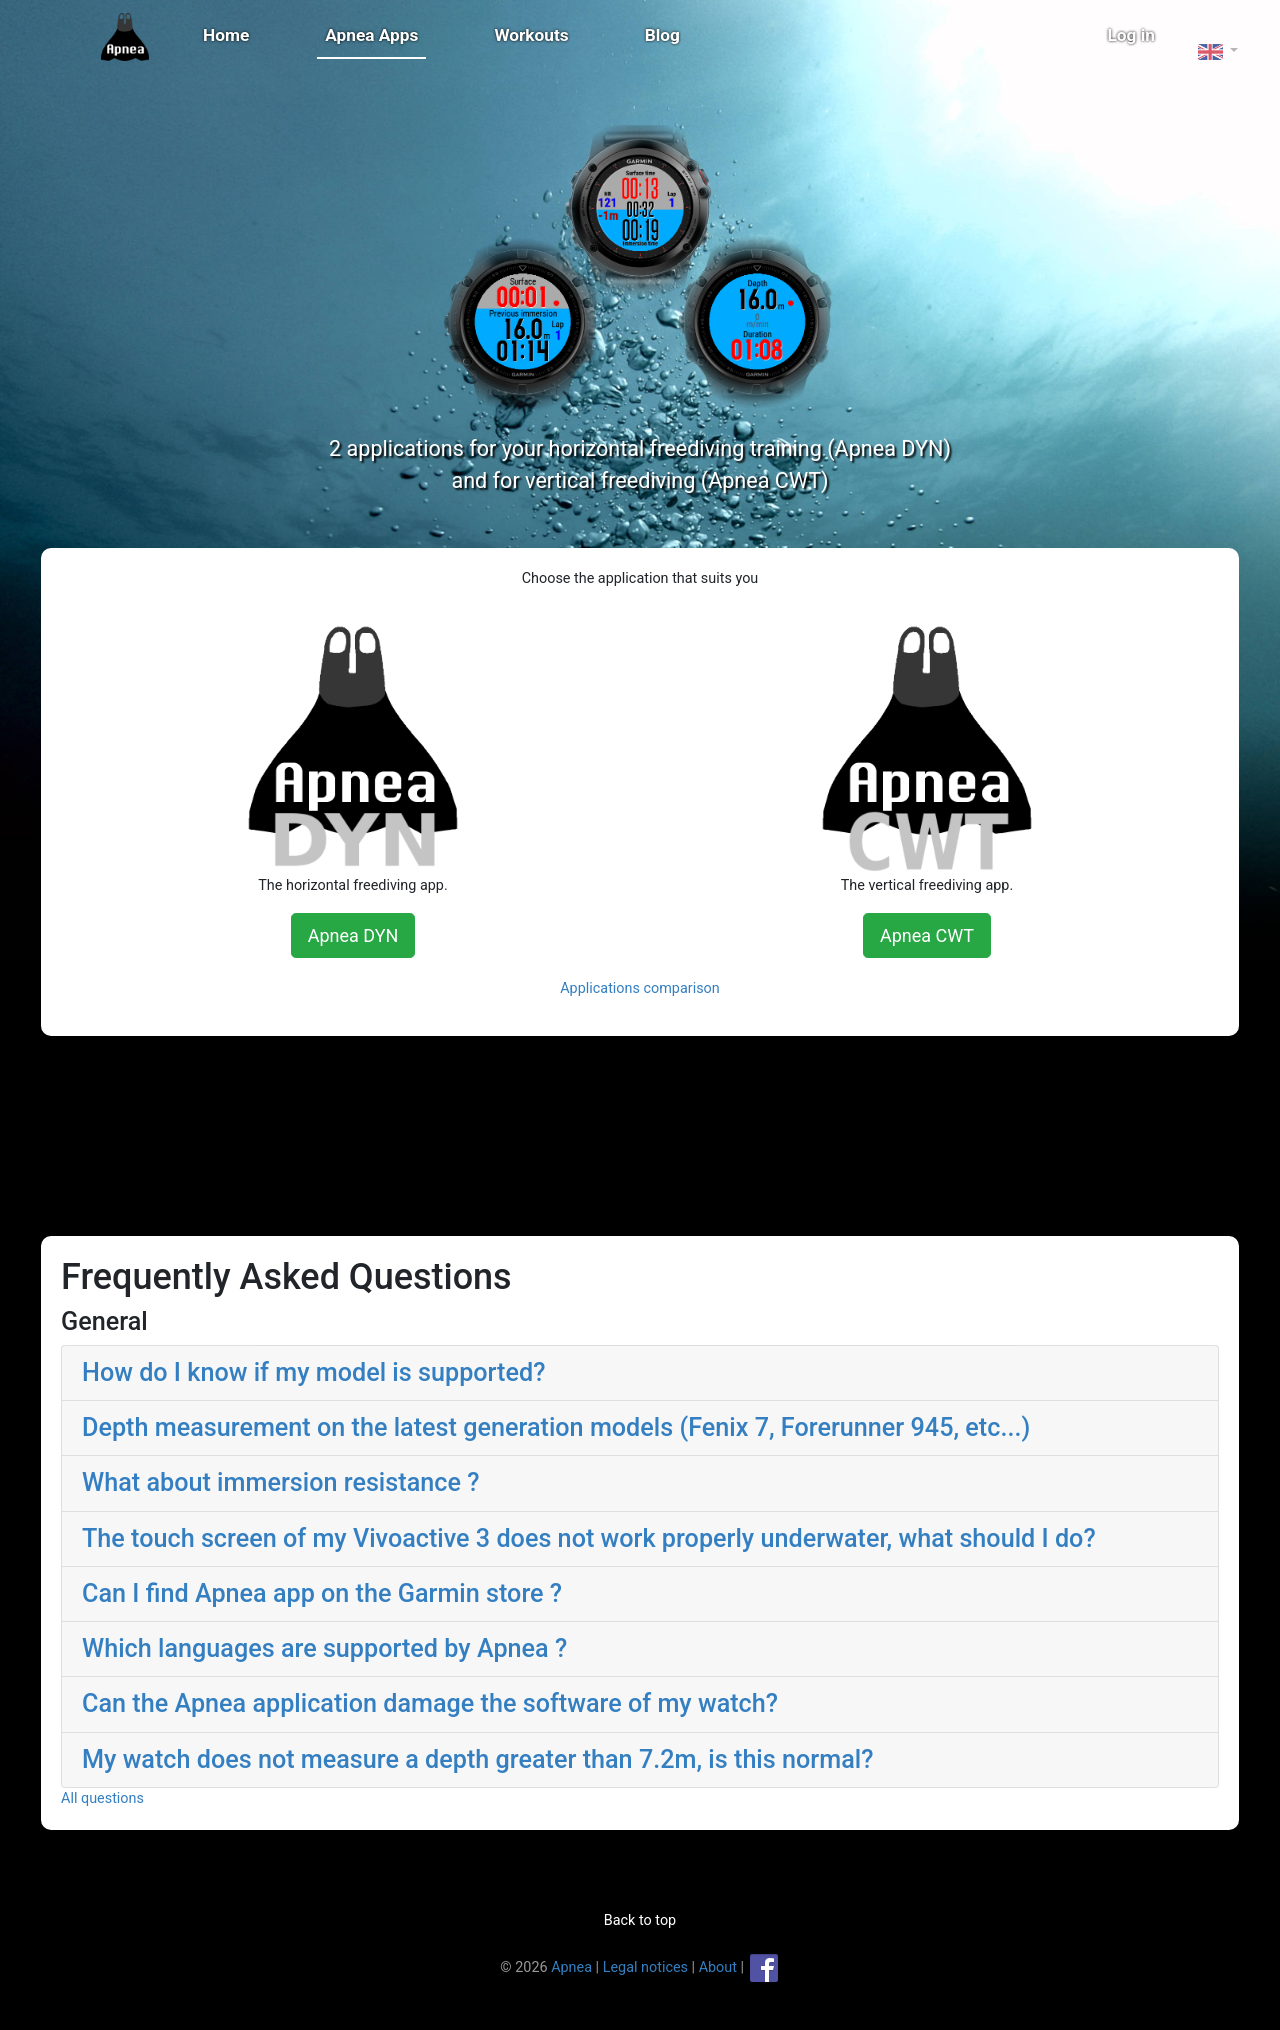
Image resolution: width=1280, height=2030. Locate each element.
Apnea (571, 1966)
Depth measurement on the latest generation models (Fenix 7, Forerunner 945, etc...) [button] (600, 1427)
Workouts (531, 35)
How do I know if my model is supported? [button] (357, 1372)
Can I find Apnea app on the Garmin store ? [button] (366, 1593)
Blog (662, 35)
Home (226, 35)
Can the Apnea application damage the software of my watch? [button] (474, 1703)
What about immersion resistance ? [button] (324, 1482)
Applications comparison (640, 988)
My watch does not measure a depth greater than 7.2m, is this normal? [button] (521, 1759)
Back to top (640, 1920)
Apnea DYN (375, 935)
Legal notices (645, 1966)
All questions (146, 1798)
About (718, 1966)
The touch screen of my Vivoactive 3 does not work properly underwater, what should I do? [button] (633, 1538)
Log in (1132, 35)
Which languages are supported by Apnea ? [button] (368, 1648)
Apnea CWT (905, 935)
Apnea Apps (371, 35)
